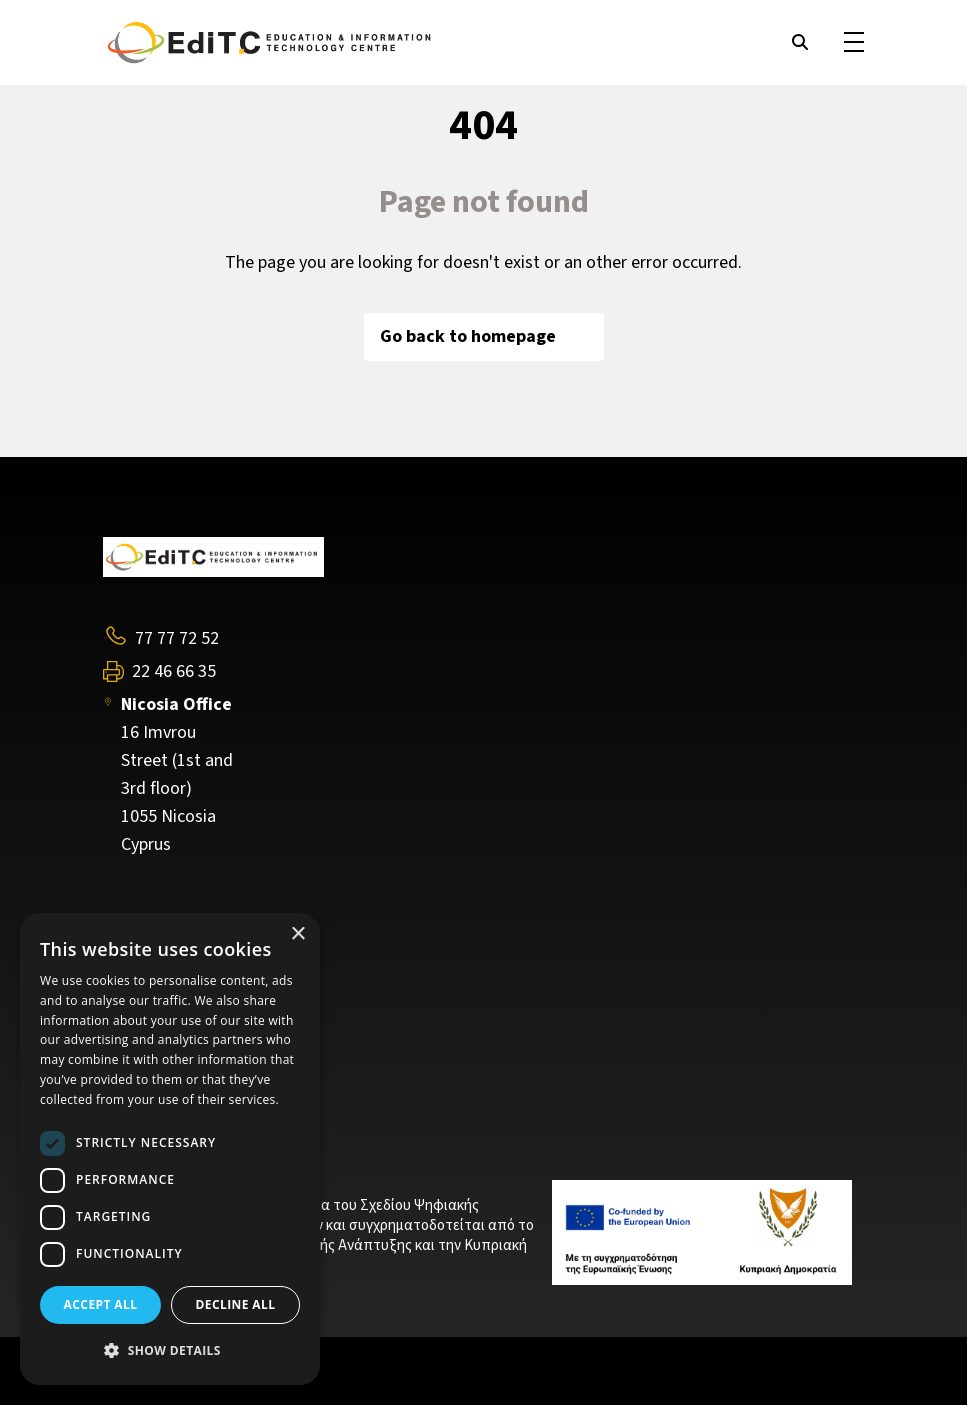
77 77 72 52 (177, 638)
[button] (170, 1351)
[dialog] (170, 1149)
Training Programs (173, 1023)
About (125, 994)
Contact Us (145, 1053)
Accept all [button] (101, 1304)
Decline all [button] (236, 1304)
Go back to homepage (484, 336)
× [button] (297, 934)
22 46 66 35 (174, 672)
